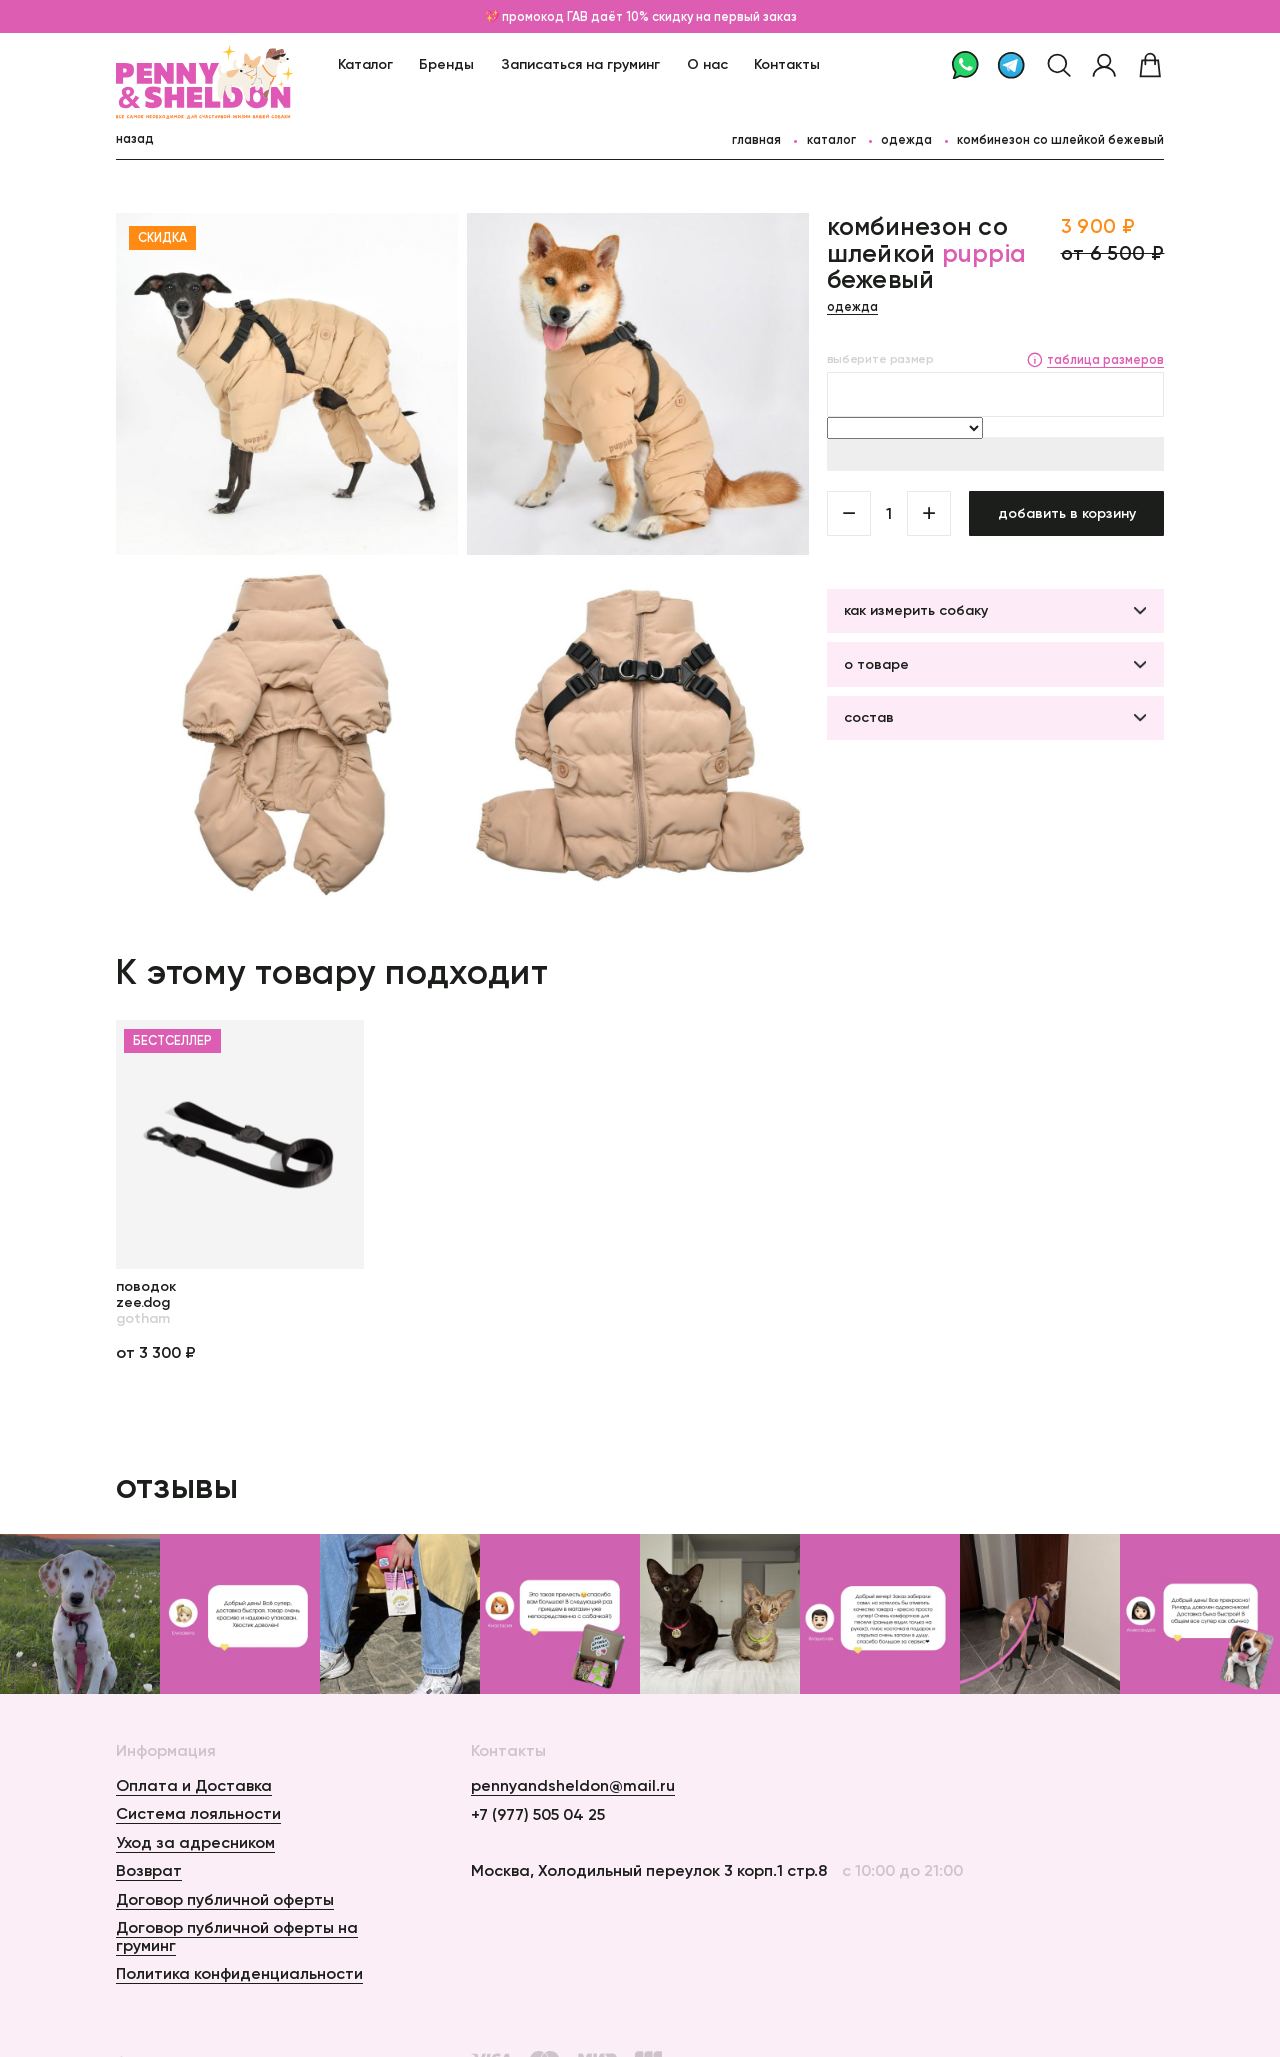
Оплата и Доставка (194, 1785)
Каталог (365, 64)
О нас (707, 64)
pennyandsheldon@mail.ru (573, 1786)
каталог (831, 139)
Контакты (787, 64)
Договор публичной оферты (225, 1899)
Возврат (149, 1870)
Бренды (446, 64)
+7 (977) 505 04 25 (538, 1815)
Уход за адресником (195, 1842)
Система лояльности (198, 1813)
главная (756, 139)
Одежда (906, 139)
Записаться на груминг (580, 64)
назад (135, 138)
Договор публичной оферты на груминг (237, 1936)
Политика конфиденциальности (239, 1973)
